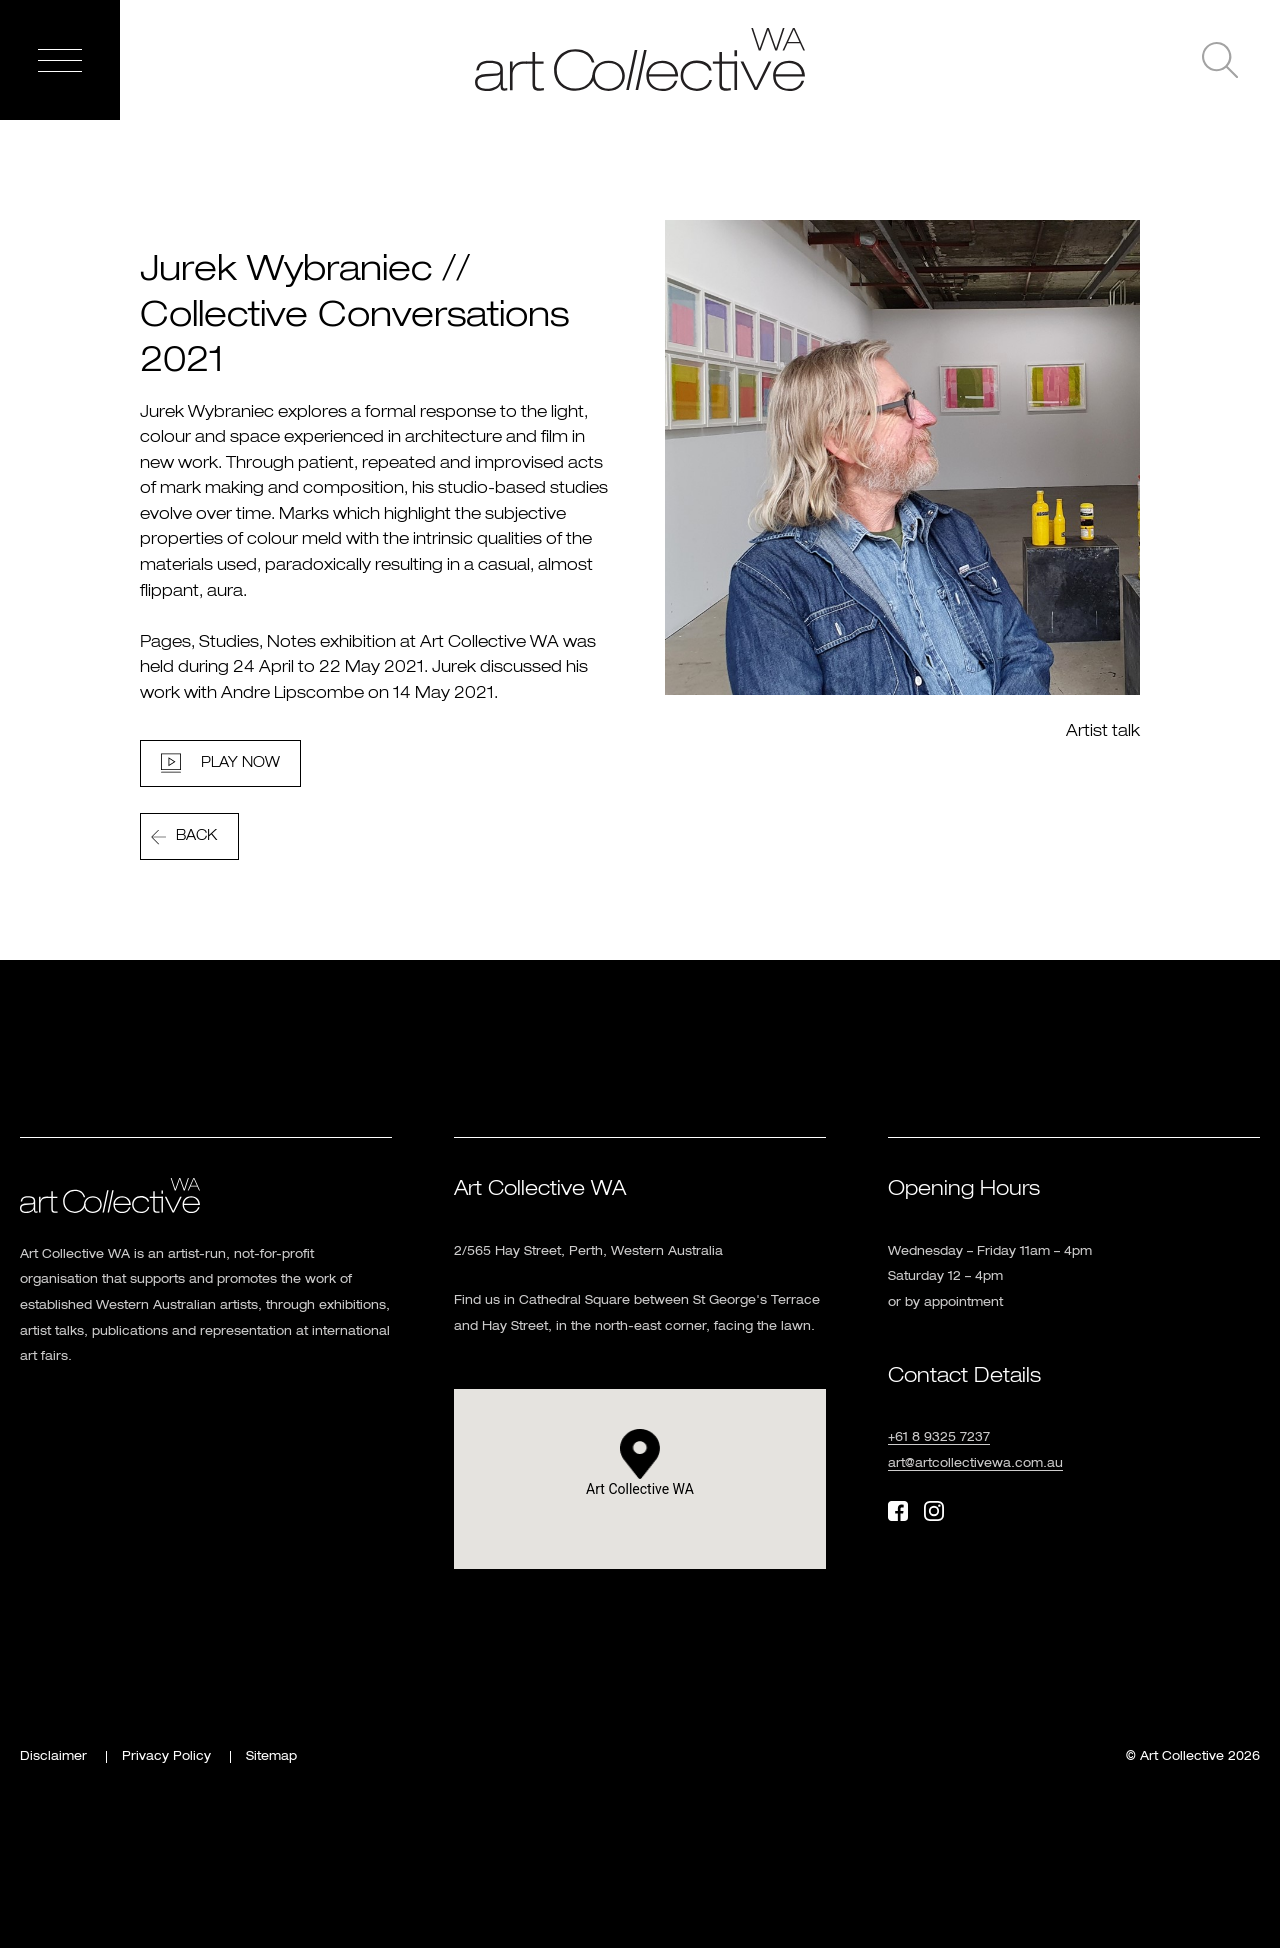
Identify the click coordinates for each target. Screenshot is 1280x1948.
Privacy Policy (166, 1757)
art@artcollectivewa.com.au (975, 1464)
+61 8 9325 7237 (939, 1438)
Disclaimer (53, 1757)
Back (196, 836)
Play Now (240, 763)
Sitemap (271, 1757)
